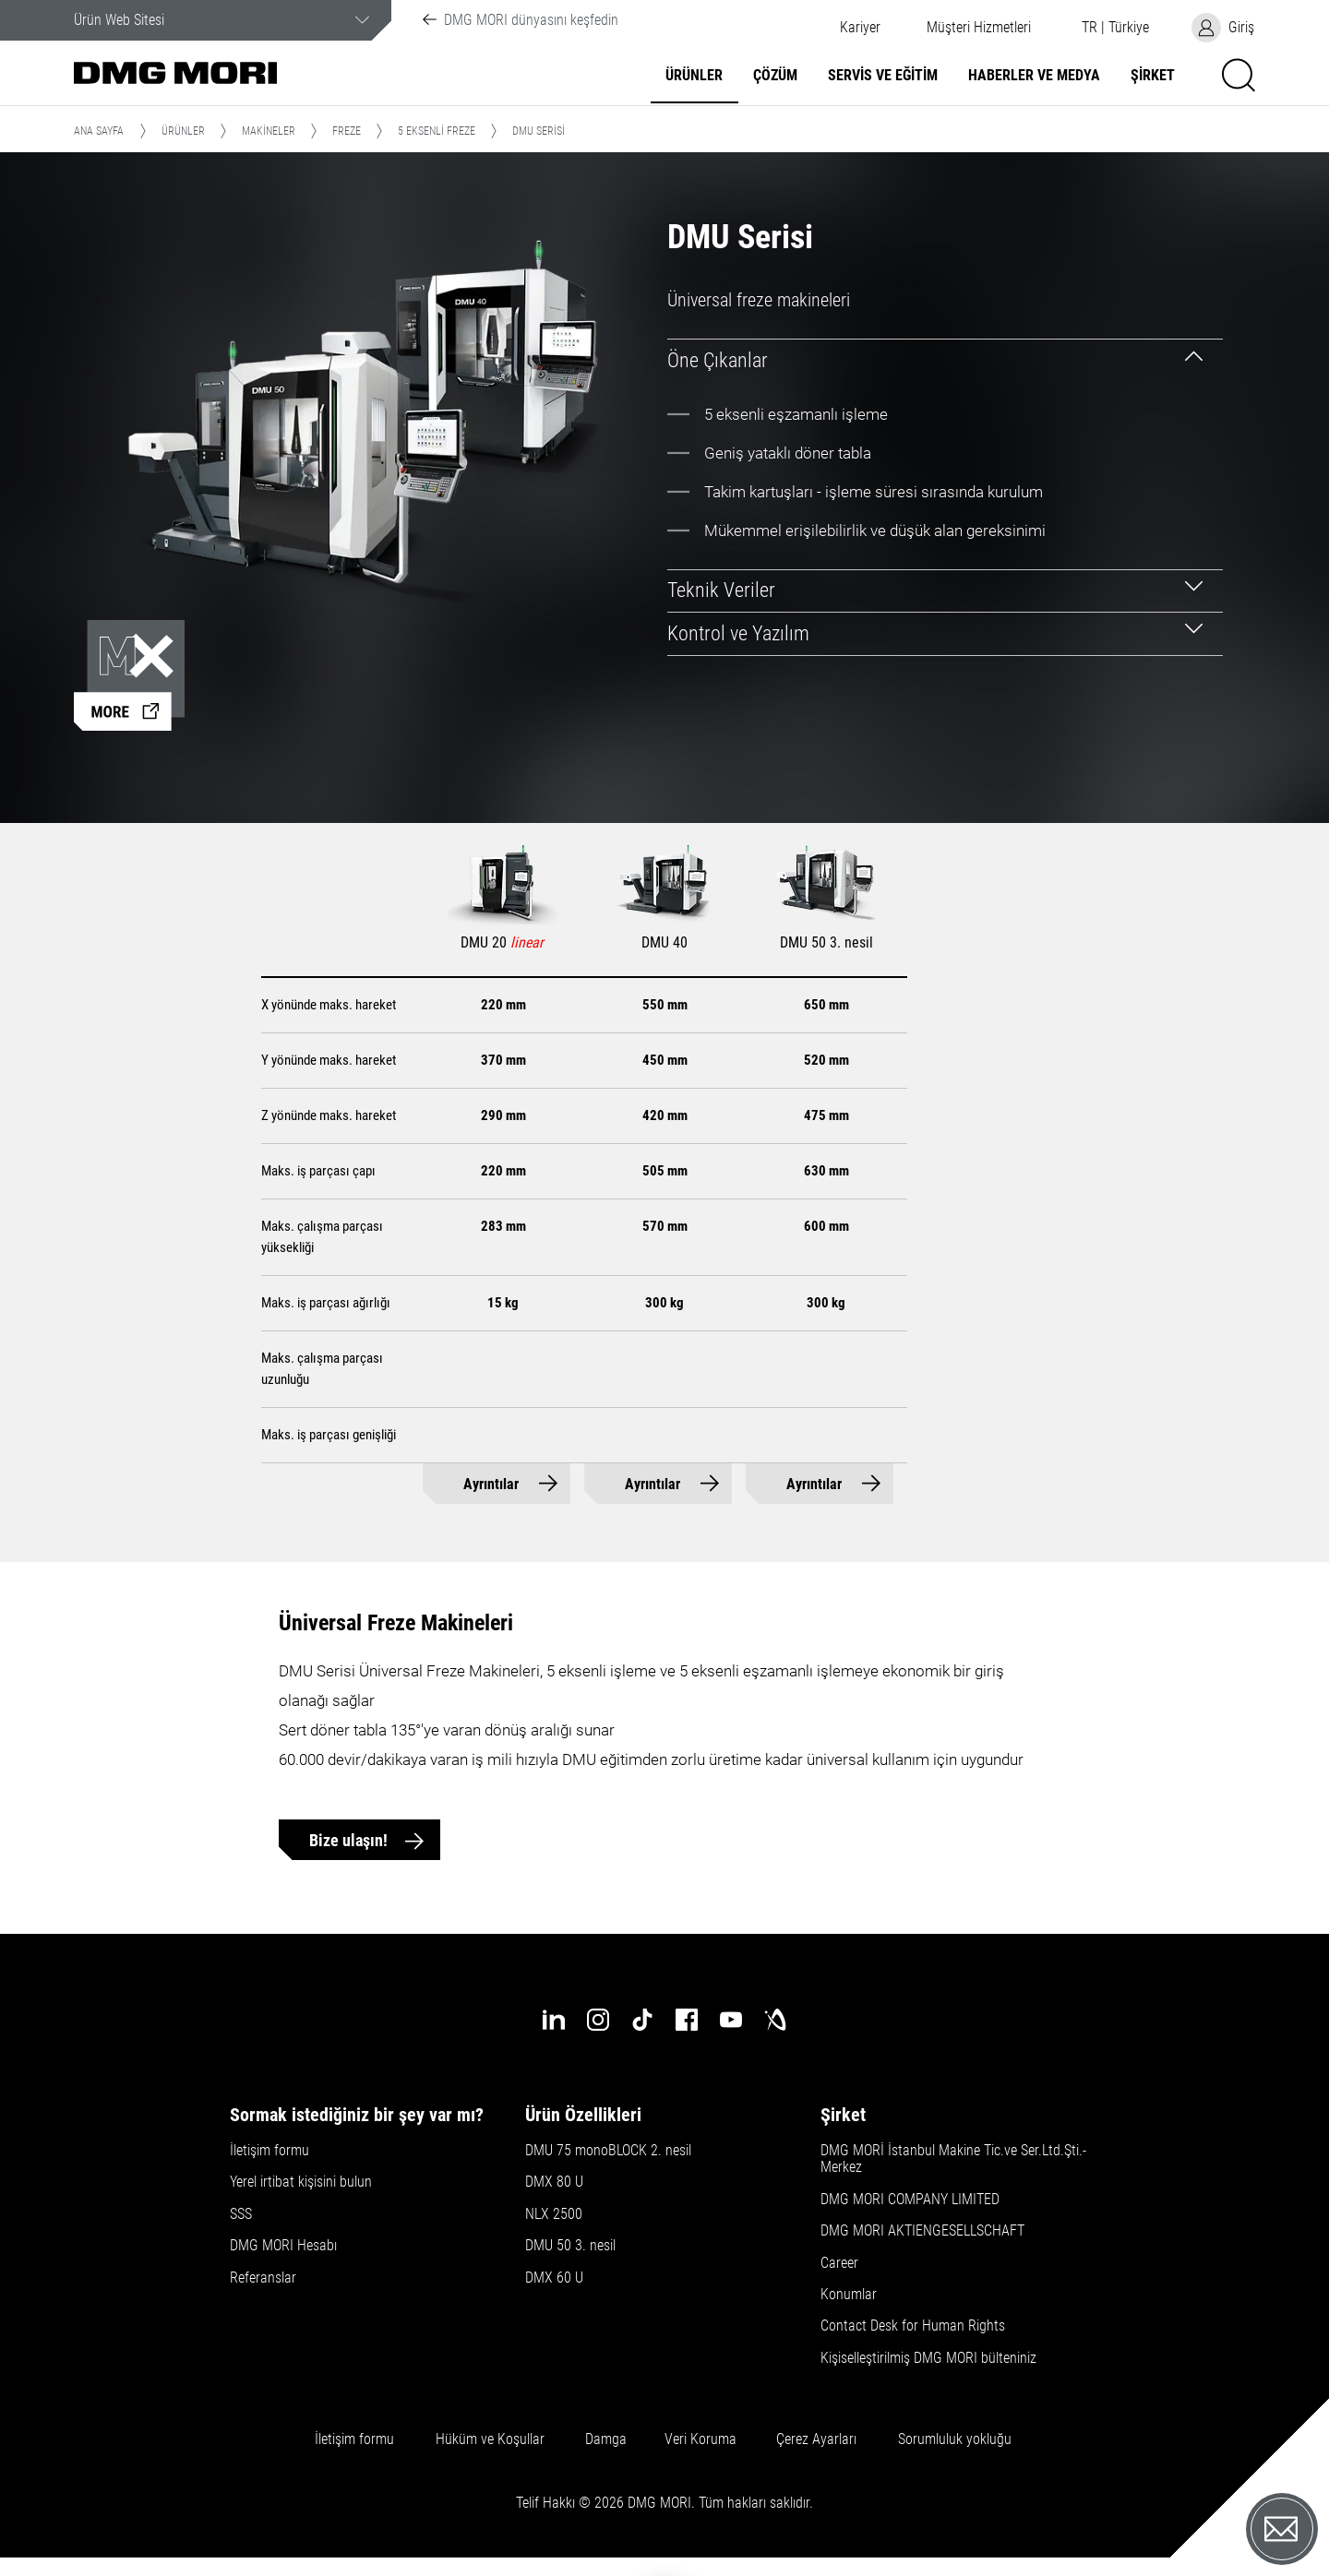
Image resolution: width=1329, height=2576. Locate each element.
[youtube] (731, 2019)
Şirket (1153, 75)
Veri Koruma (700, 2439)
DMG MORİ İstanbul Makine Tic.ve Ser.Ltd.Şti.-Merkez (953, 2159)
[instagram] (598, 2019)
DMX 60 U (554, 2278)
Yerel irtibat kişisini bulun (301, 2182)
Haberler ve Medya (1034, 75)
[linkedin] (553, 2019)
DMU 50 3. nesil (570, 2245)
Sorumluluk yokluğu (955, 2439)
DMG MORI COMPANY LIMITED (910, 2199)
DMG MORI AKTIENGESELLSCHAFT (922, 2231)
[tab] (945, 360)
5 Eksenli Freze (436, 131)
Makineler (268, 131)
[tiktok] (642, 2019)
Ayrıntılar (491, 1484)
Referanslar (263, 2278)
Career (839, 2263)
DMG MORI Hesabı (283, 2245)
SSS (241, 2214)
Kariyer (860, 27)
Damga (606, 2439)
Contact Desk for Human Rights (912, 2326)
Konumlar (848, 2294)
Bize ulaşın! (350, 1840)
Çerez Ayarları (816, 2439)
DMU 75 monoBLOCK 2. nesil (608, 2150)
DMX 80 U (554, 2182)
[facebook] (686, 2019)
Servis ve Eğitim (883, 75)
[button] (978, 27)
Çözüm (775, 75)
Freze (346, 131)
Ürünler (694, 75)
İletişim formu (269, 2150)
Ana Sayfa (99, 131)
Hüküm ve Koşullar (490, 2439)
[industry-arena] (775, 2019)
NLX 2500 (553, 2214)
